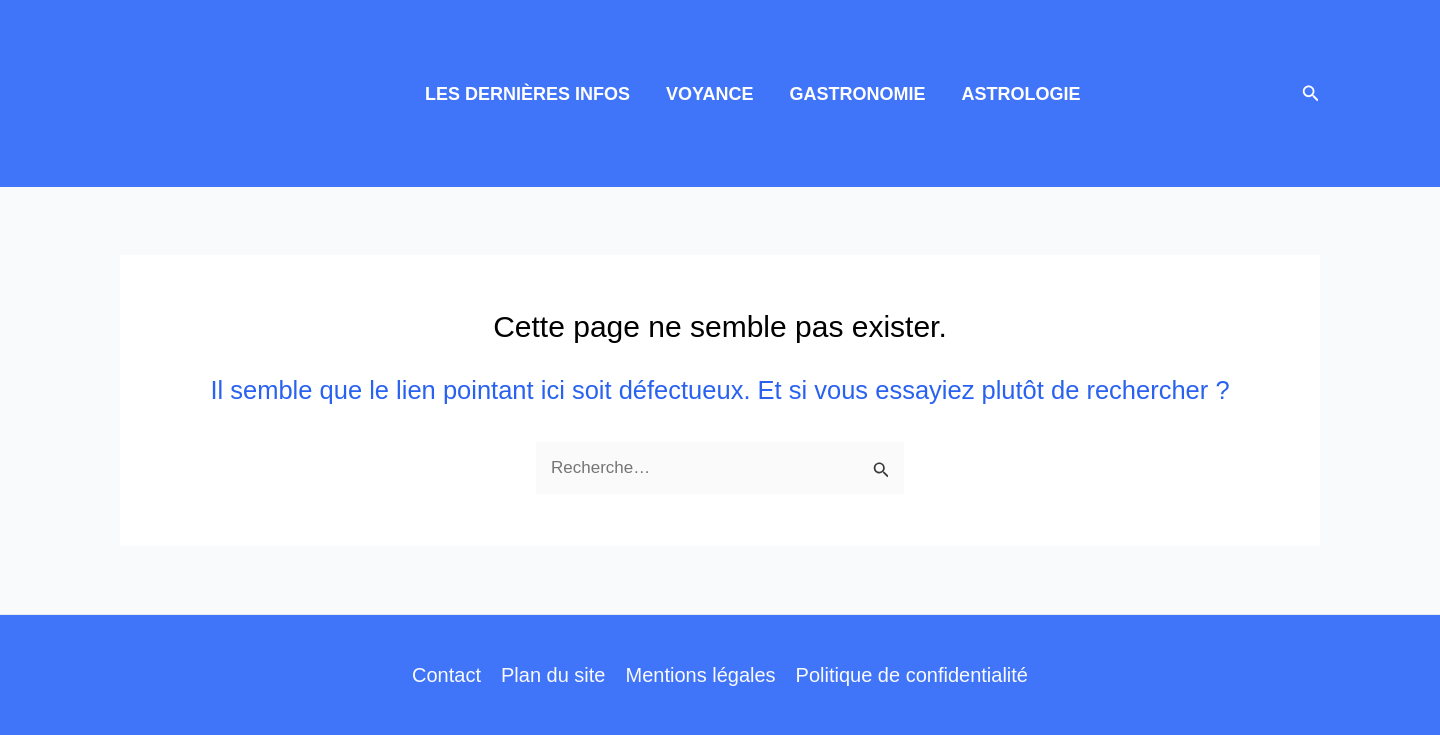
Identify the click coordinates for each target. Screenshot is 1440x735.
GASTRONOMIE (857, 94)
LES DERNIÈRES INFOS (527, 94)
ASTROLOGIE (1020, 94)
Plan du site (553, 675)
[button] (1311, 94)
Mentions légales (700, 675)
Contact (446, 675)
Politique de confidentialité (912, 675)
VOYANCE (709, 94)
